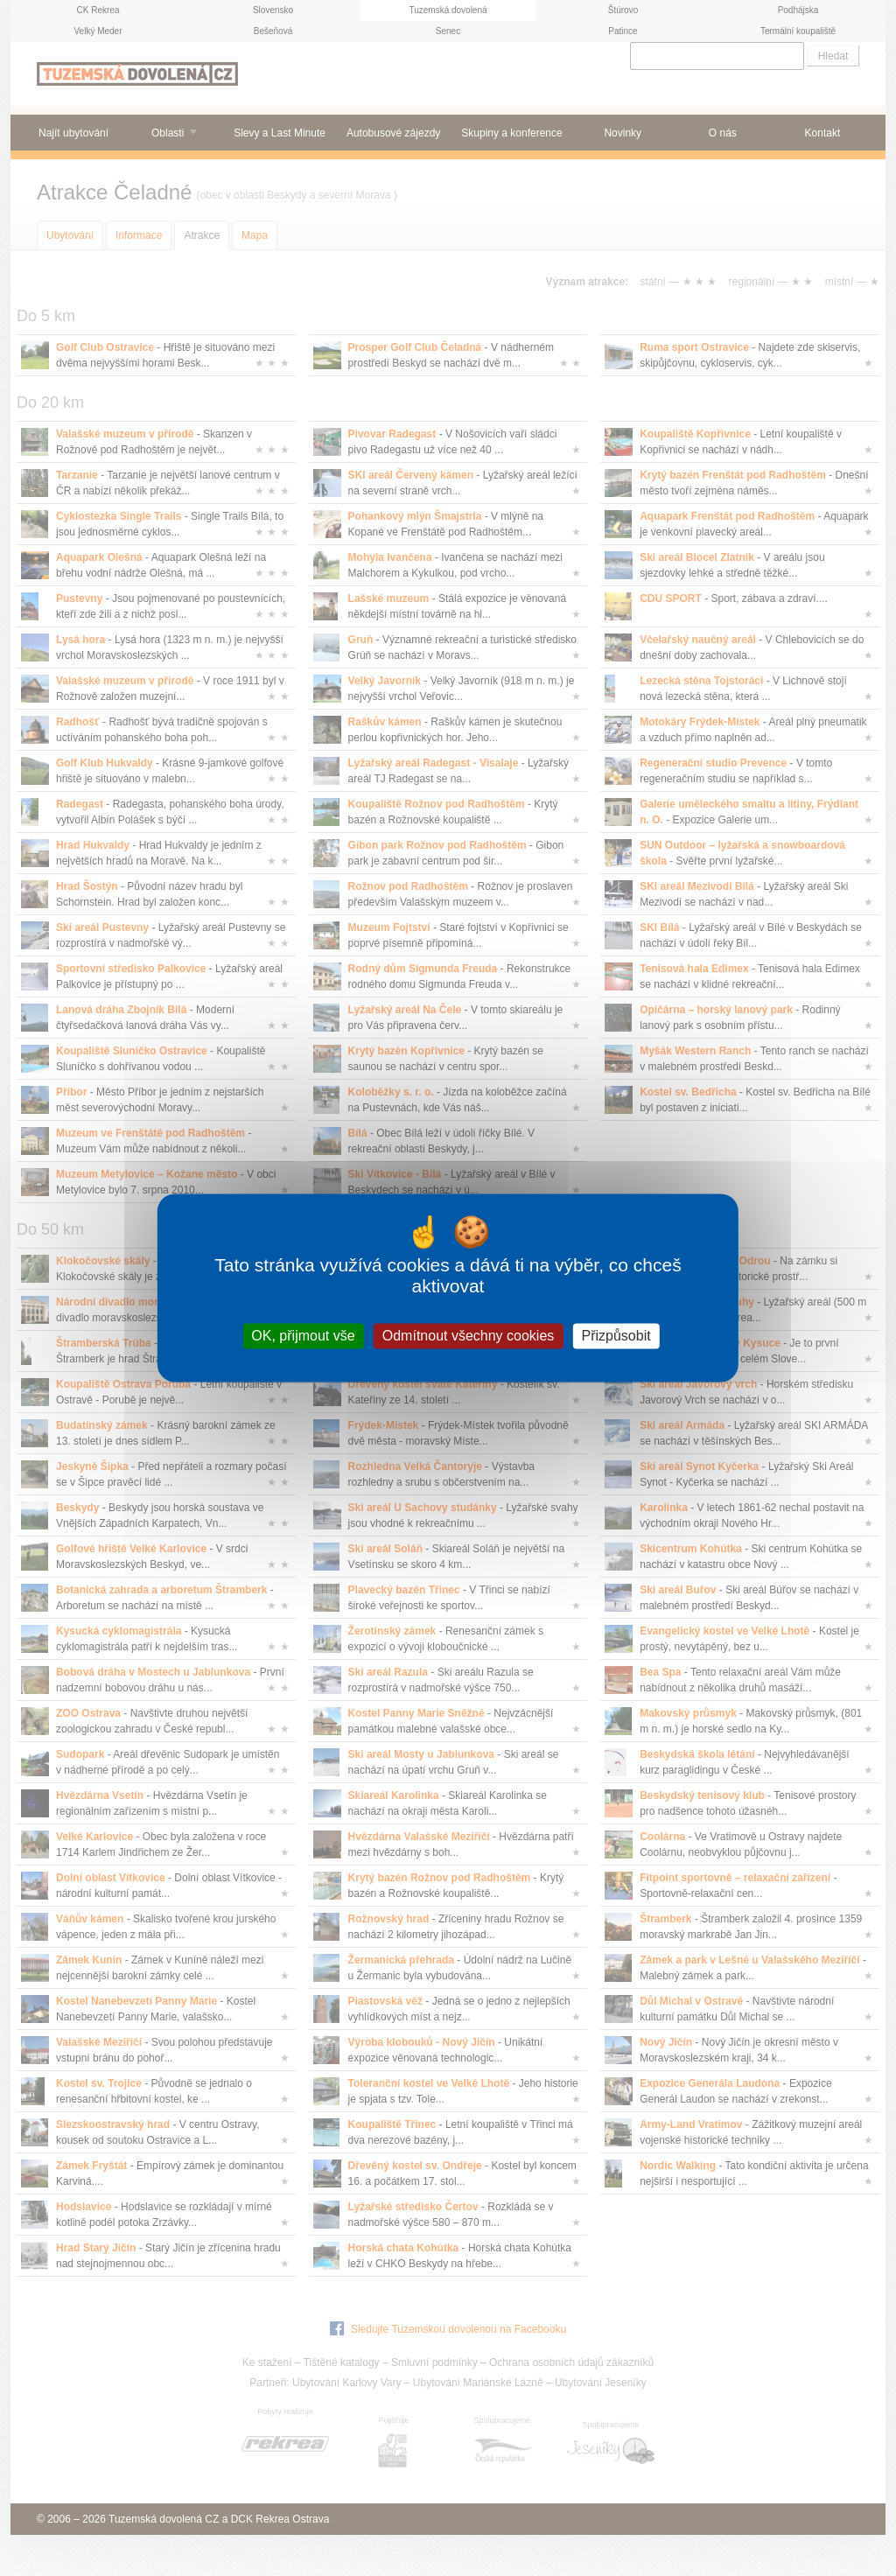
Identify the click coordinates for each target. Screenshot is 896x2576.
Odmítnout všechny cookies (468, 1335)
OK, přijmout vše (302, 1335)
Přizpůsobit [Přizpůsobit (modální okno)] (615, 1335)
